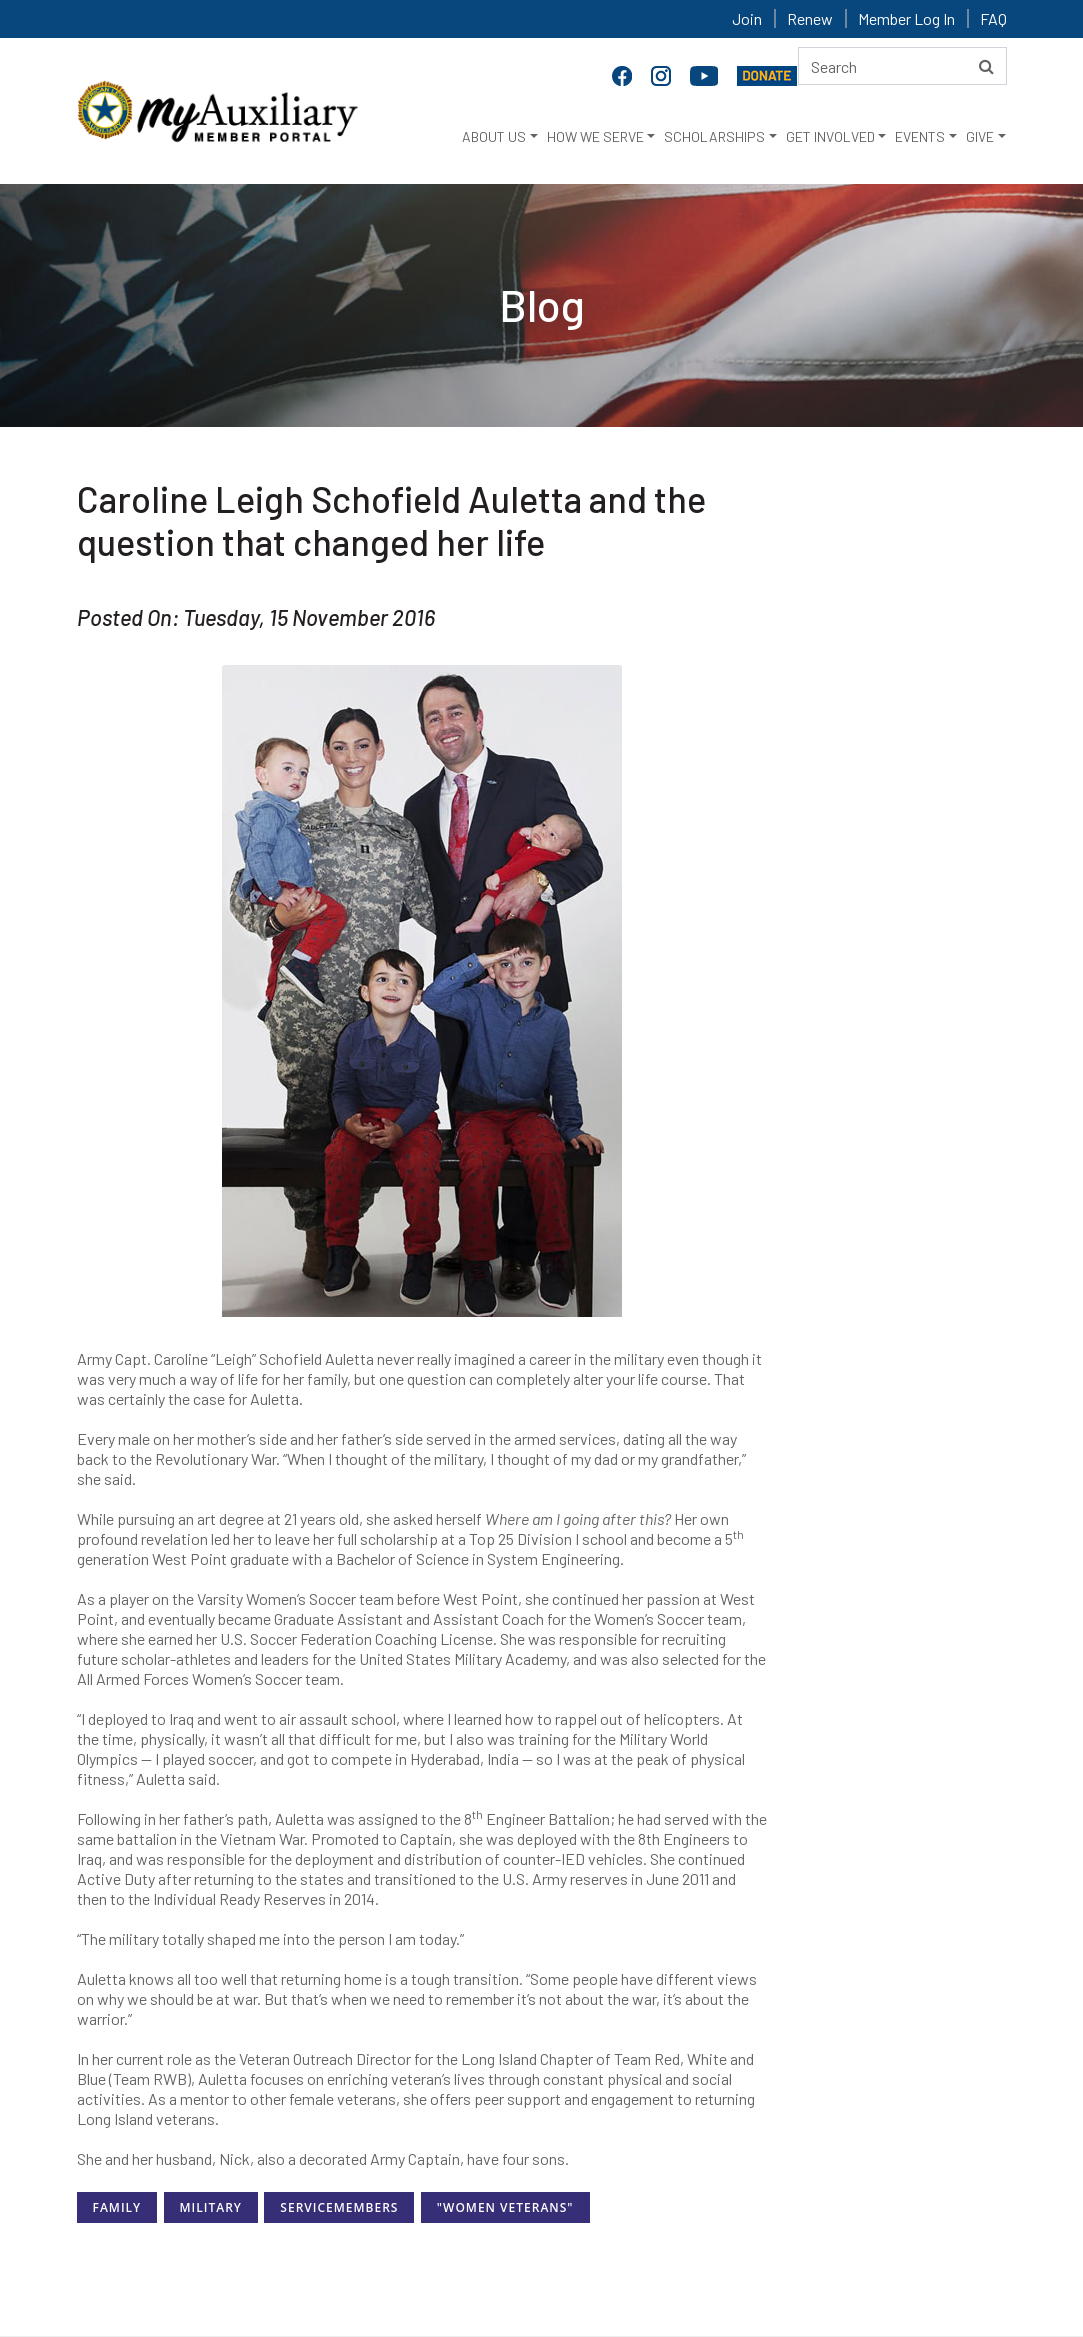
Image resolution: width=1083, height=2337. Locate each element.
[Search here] (902, 66)
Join (747, 18)
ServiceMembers (339, 2207)
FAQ (993, 18)
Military (211, 2207)
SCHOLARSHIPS (714, 136)
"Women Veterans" (505, 2207)
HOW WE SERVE (595, 136)
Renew (810, 18)
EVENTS (920, 136)
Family (117, 2207)
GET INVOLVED (830, 136)
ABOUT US (494, 136)
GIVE (980, 136)
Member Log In (906, 18)
